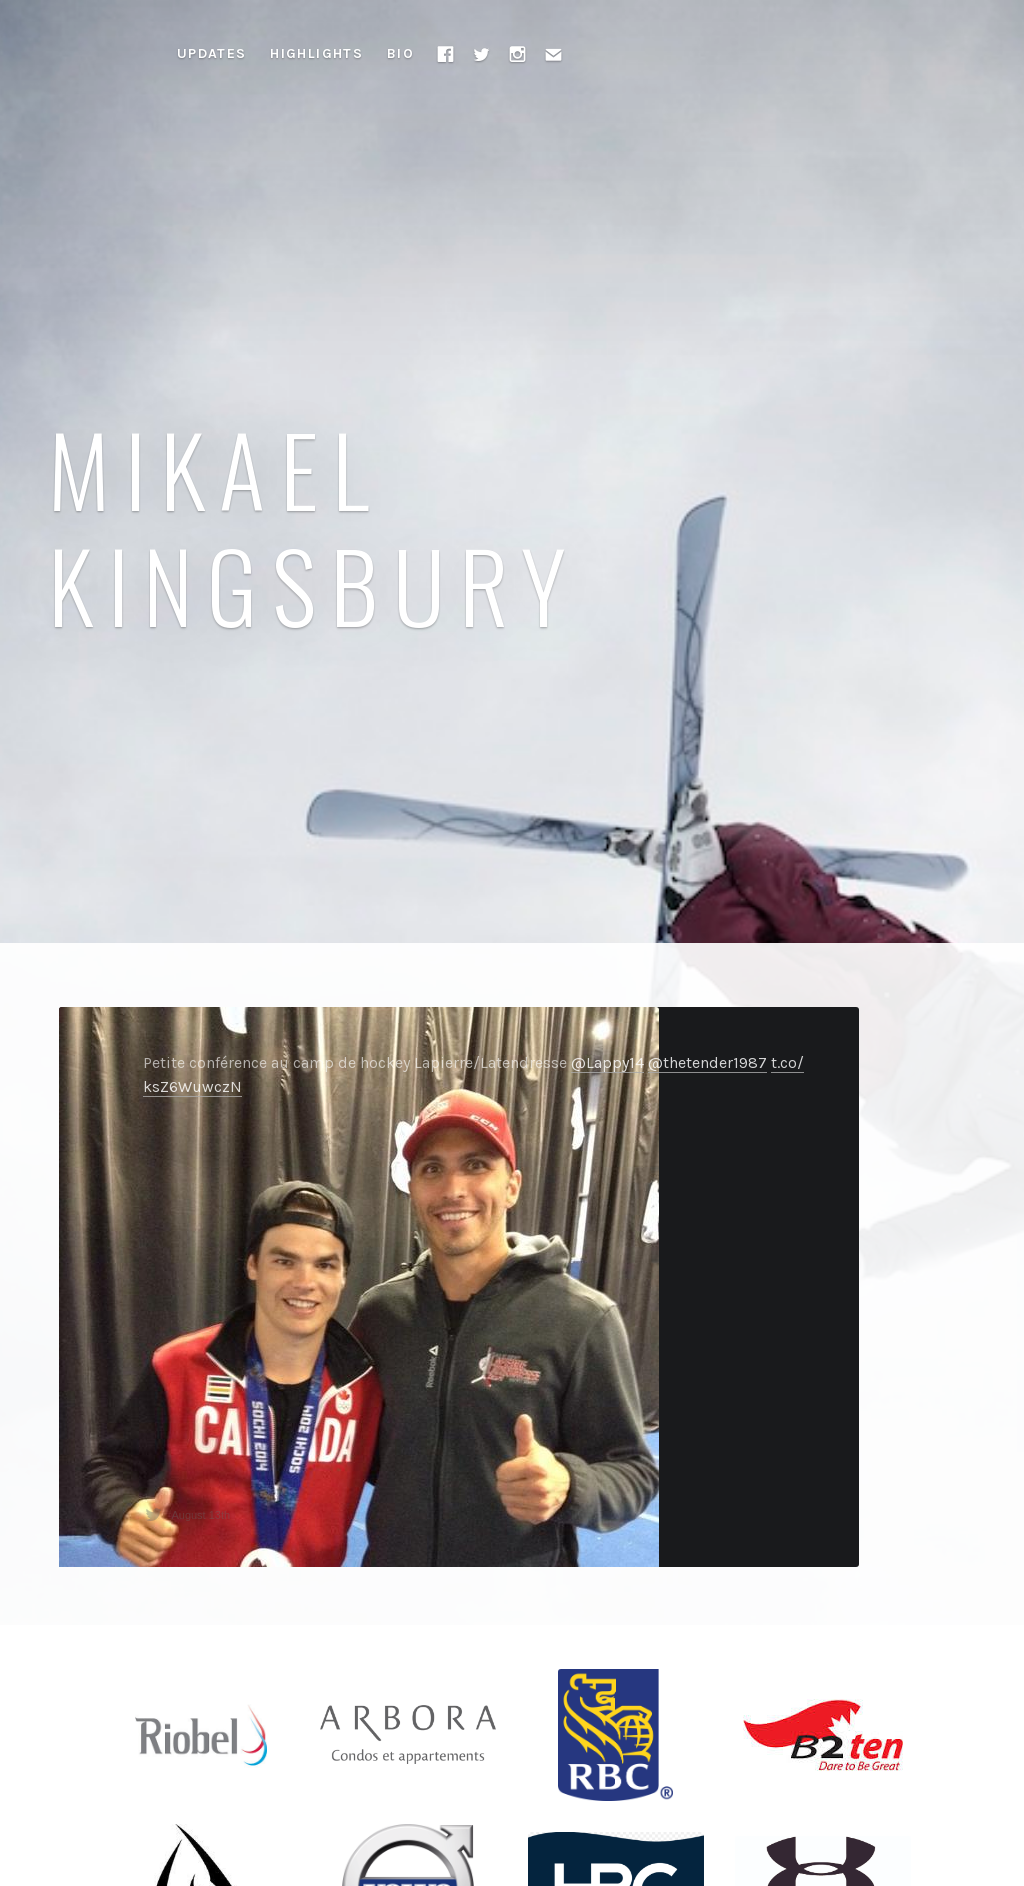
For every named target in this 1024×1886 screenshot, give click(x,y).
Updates (212, 53)
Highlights (316, 53)
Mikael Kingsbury (314, 525)
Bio (400, 53)
